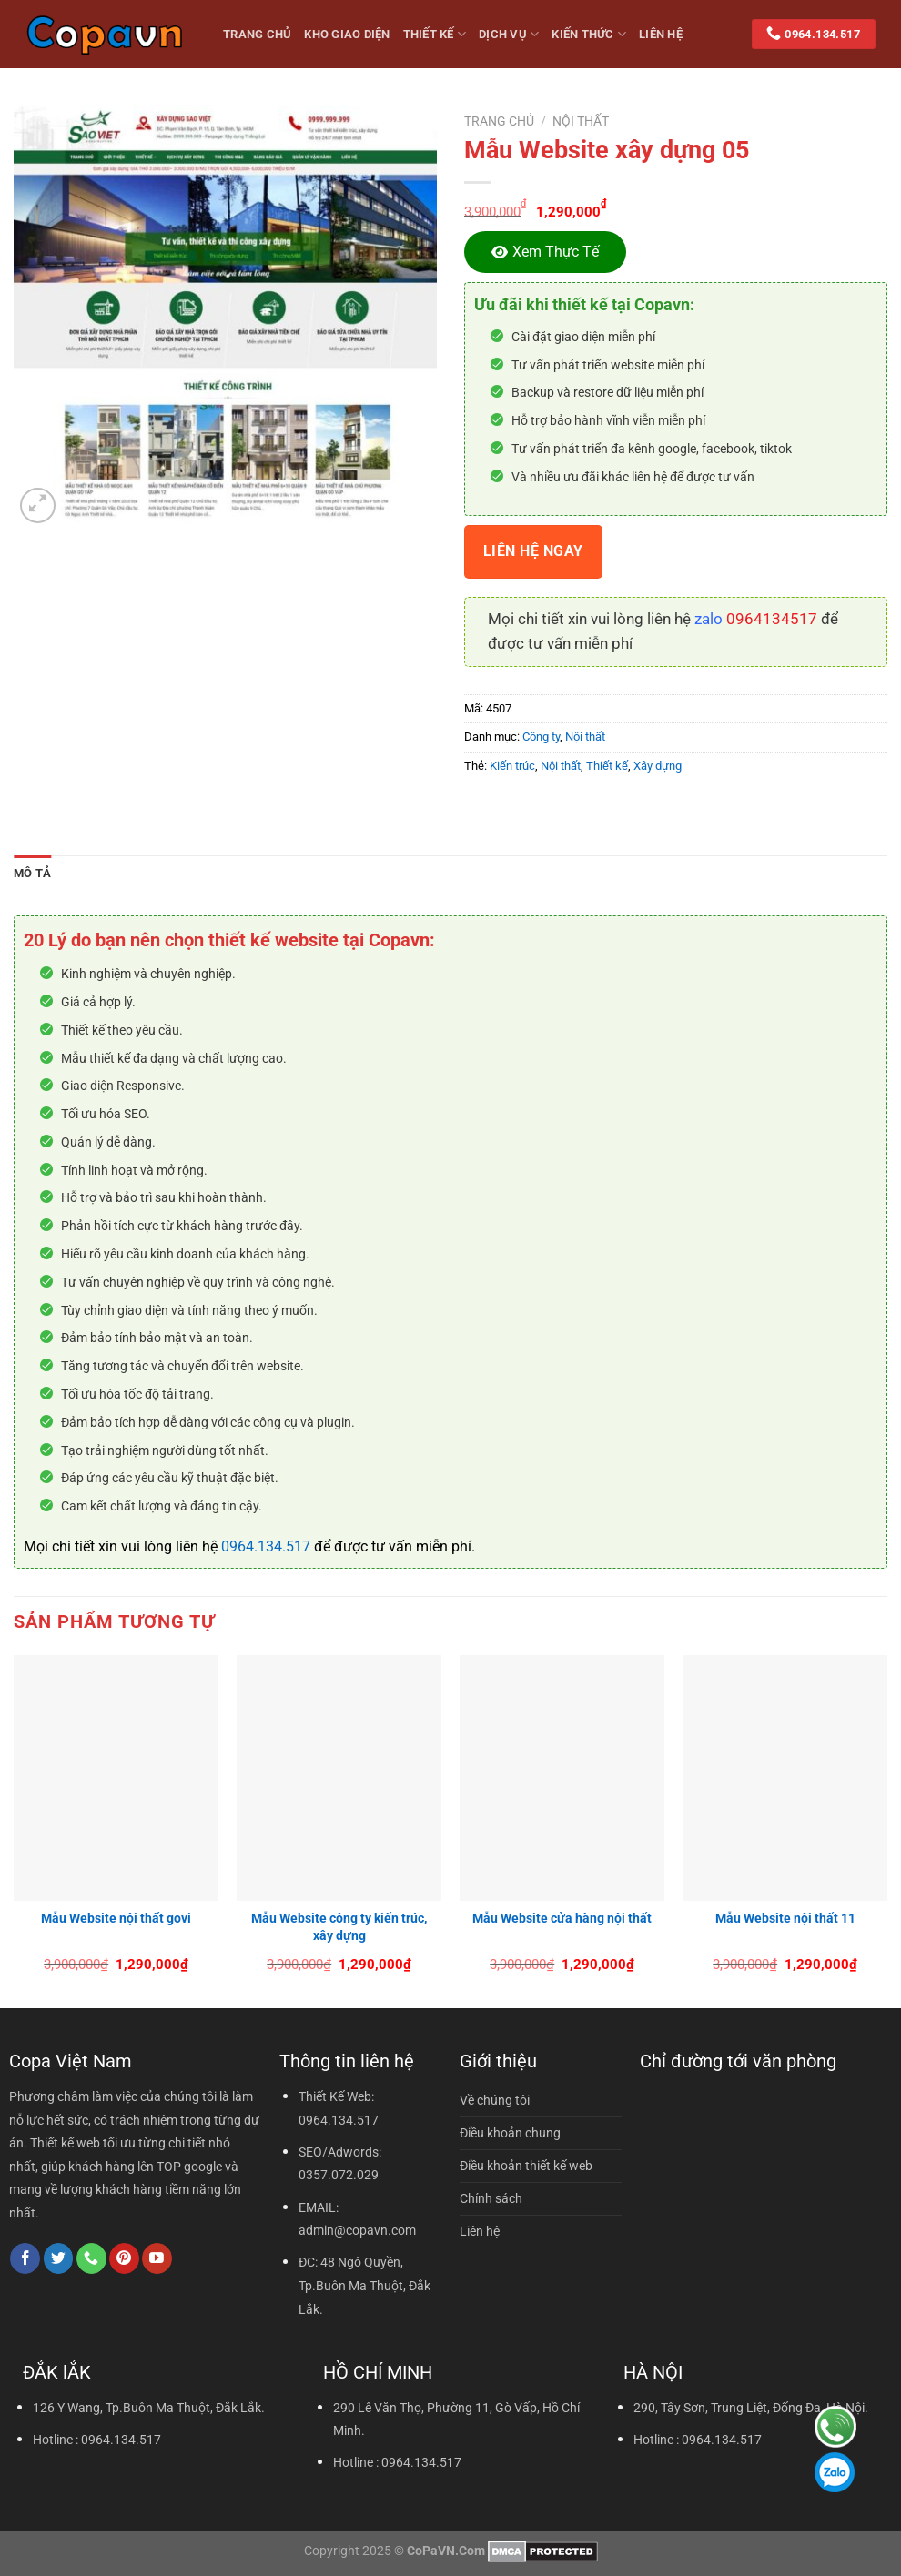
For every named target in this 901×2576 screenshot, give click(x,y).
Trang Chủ (257, 34)
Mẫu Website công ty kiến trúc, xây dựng (339, 1927)
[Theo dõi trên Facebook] (25, 2258)
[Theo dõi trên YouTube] (157, 2258)
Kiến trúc (512, 766)
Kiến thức (589, 34)
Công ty (541, 736)
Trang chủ (499, 121)
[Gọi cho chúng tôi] (91, 2258)
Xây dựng (657, 766)
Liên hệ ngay (533, 551)
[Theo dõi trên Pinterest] (124, 2258)
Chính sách (491, 2199)
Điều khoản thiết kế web (526, 2166)
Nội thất (580, 121)
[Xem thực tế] (545, 252)
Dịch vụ (509, 34)
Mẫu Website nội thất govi (116, 1918)
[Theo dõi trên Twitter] (59, 2258)
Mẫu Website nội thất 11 (785, 1918)
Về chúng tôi (495, 2100)
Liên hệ (661, 34)
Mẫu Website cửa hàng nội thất (562, 1918)
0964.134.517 (265, 1546)
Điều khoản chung (510, 2133)
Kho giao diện (347, 34)
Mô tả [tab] (32, 873)
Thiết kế (435, 34)
